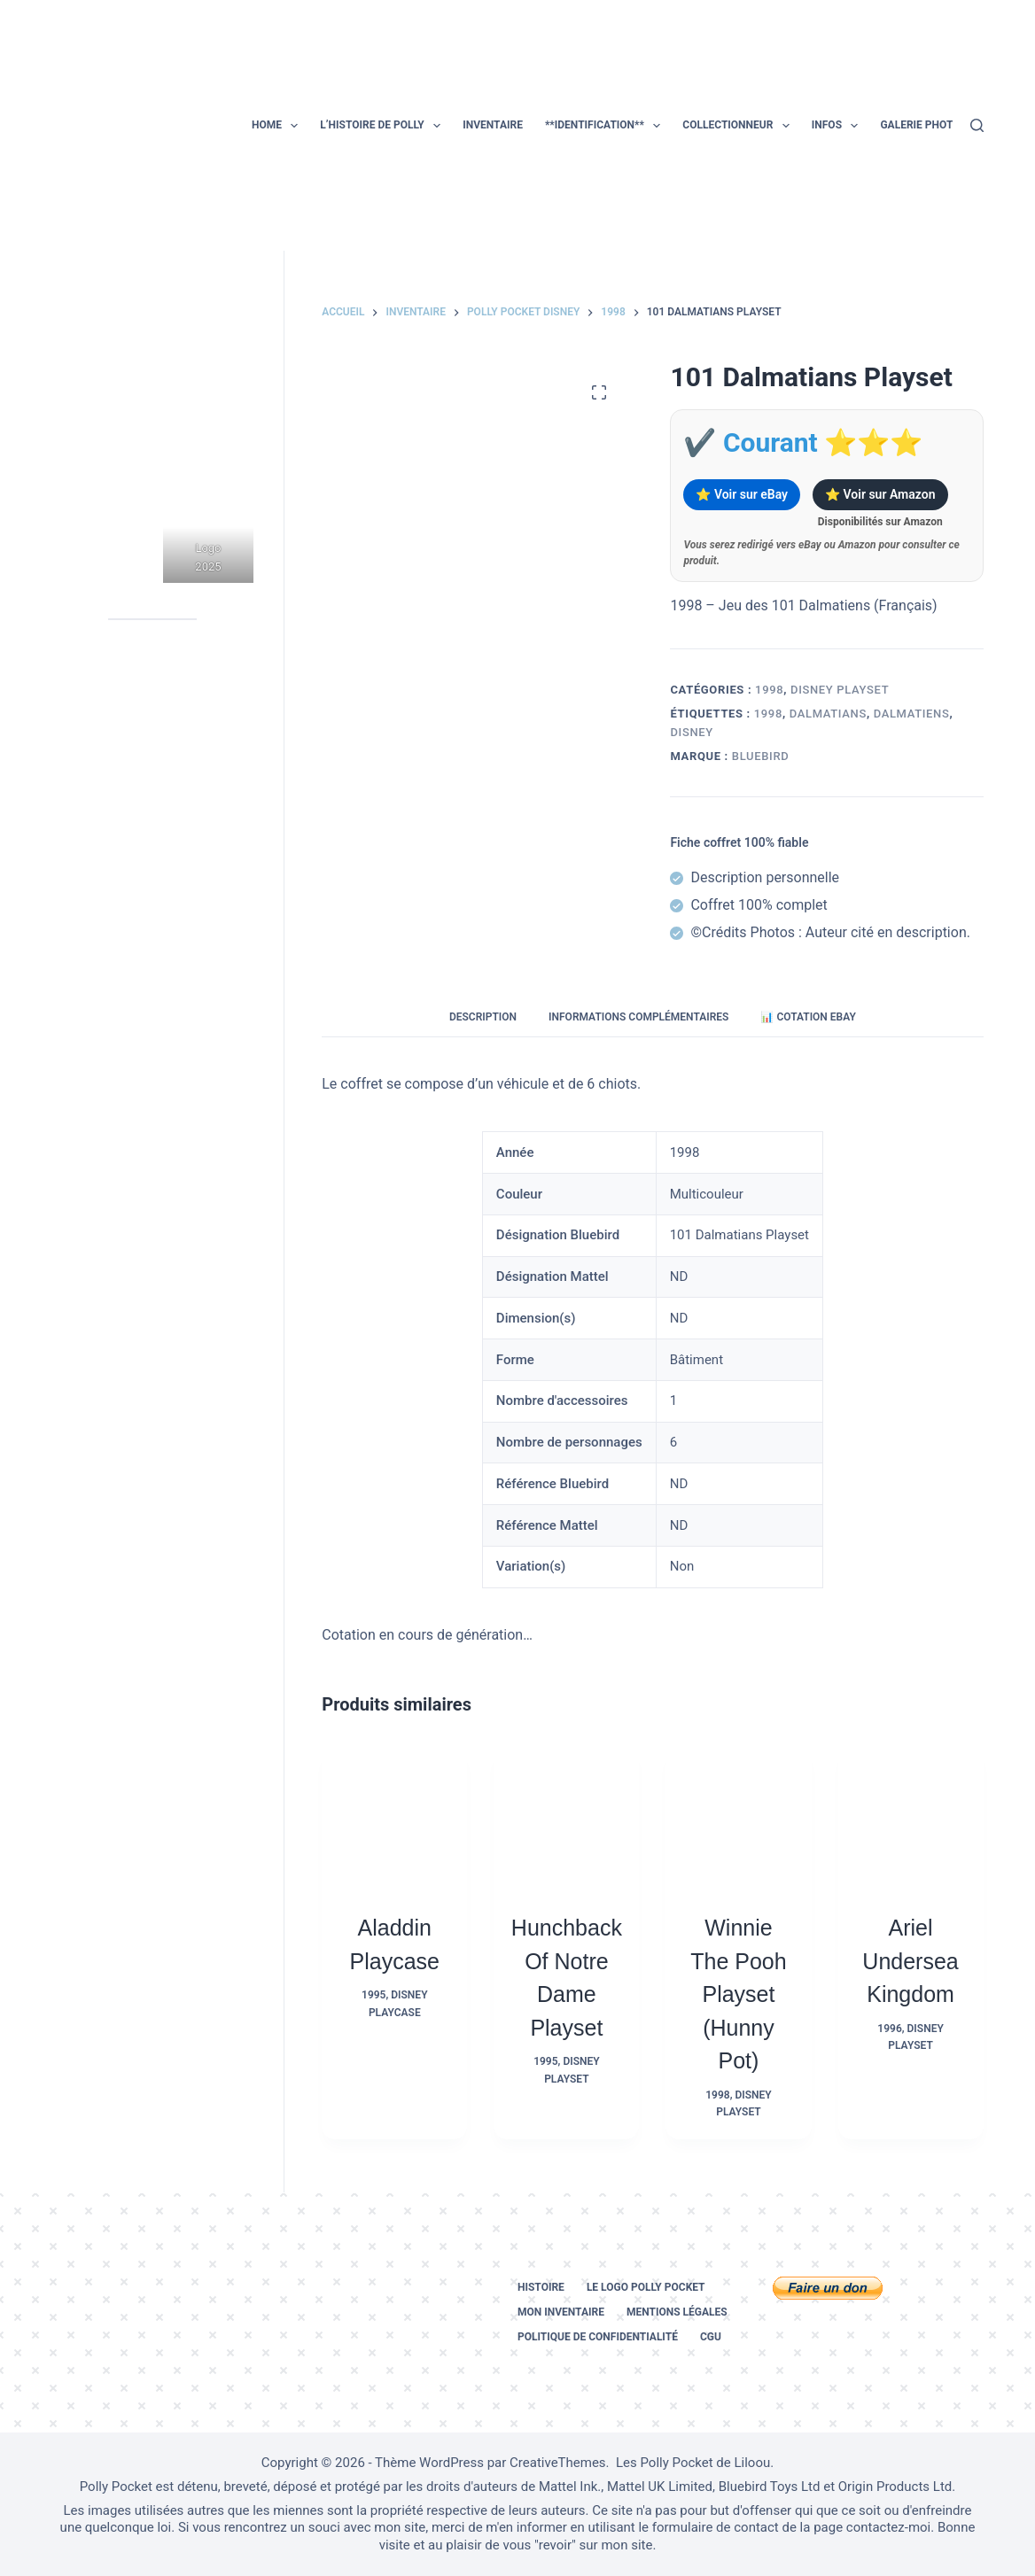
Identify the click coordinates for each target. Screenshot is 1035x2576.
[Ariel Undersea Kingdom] (911, 1816)
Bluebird (761, 756)
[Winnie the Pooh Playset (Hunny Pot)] (738, 1816)
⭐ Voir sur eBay (742, 494)
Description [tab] (483, 1017)
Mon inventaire (561, 2312)
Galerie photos (923, 125)
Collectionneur (739, 125)
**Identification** (606, 125)
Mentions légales (677, 2312)
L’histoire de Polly (383, 125)
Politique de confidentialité (598, 2337)
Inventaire (493, 125)
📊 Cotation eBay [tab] (807, 1017)
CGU (710, 2337)
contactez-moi (888, 2527)
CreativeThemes (558, 2463)
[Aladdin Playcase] (394, 1816)
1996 (889, 2028)
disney (691, 732)
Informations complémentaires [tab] (638, 1017)
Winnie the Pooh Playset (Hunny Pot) (738, 1994)
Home (278, 125)
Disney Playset (839, 689)
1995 (373, 1995)
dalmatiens (912, 713)
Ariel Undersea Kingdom (910, 1960)
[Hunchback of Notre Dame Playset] (566, 1816)
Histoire (541, 2287)
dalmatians (828, 713)
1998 (769, 689)
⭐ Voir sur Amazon (880, 494)
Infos (839, 125)
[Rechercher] (977, 125)
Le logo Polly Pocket (646, 2287)
